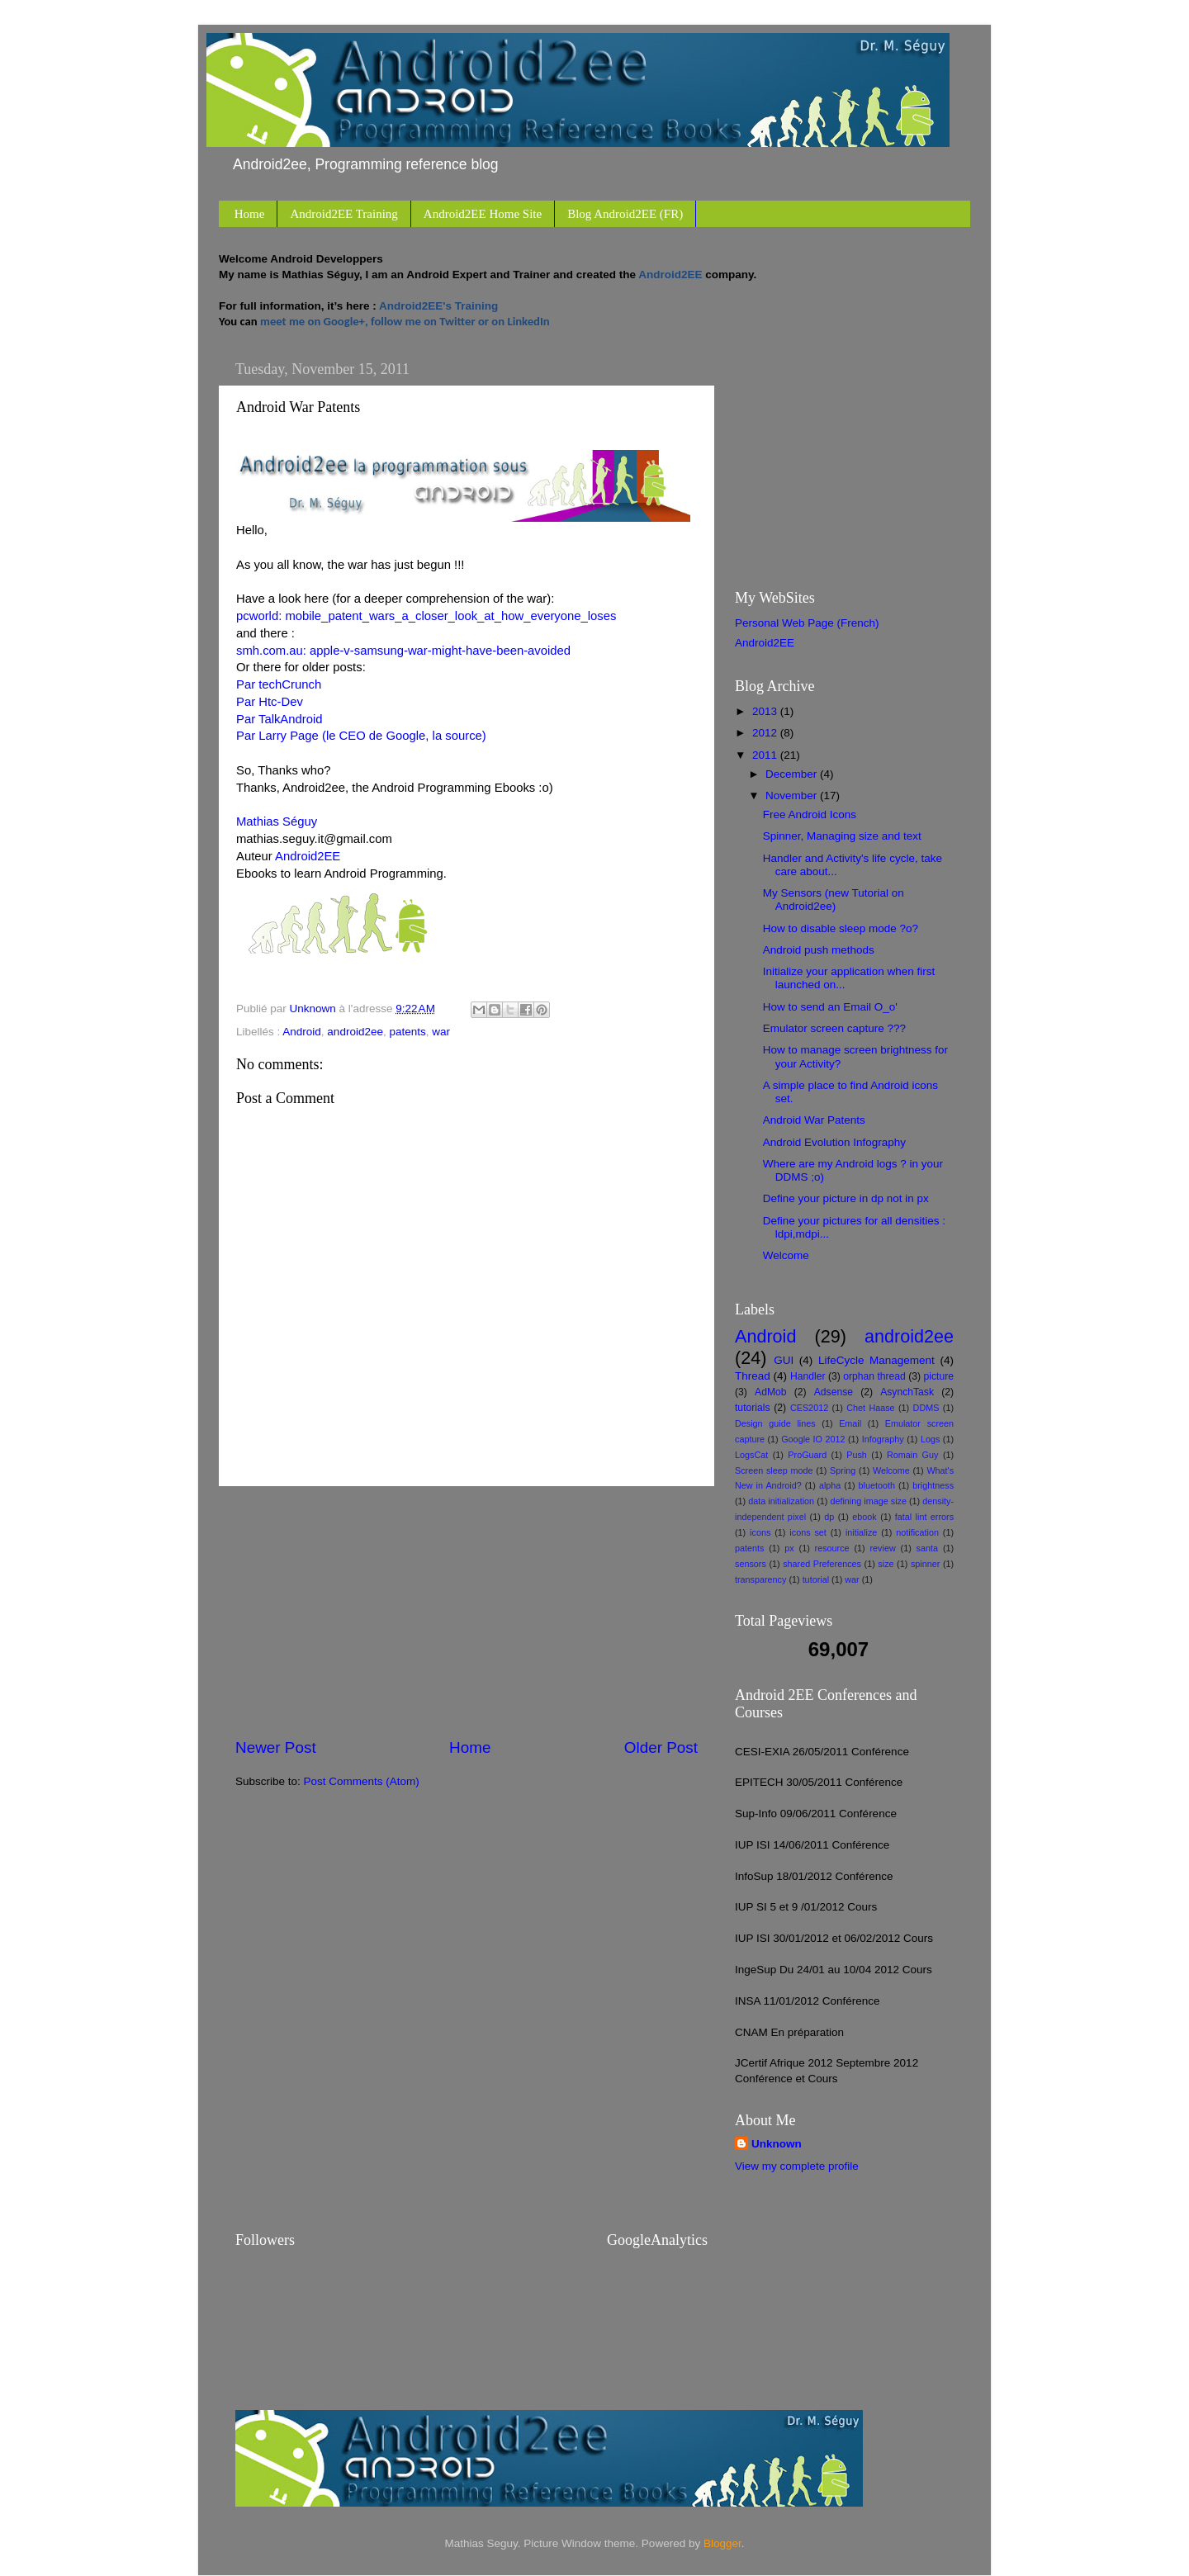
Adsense (833, 1392)
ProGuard (807, 1455)
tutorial (816, 1579)
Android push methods (818, 950)
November (792, 795)
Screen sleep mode (773, 1470)
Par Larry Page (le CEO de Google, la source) (361, 735)
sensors (750, 1564)
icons (760, 1532)
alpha (830, 1485)
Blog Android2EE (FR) (625, 213)
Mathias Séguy (276, 821)
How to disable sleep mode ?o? (840, 928)
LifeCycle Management (876, 1360)
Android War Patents (814, 1120)
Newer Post (275, 1747)
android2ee (355, 1031)
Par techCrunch (278, 684)
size (885, 1564)
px (788, 1548)
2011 (766, 755)
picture (939, 1376)
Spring (842, 1470)
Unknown (776, 2144)
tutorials (752, 1407)
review (883, 1548)
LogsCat (751, 1455)
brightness (933, 1485)
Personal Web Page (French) (807, 623)
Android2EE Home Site (483, 213)
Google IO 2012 (813, 1439)
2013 (766, 711)
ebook (864, 1517)
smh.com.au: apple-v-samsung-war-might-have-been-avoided (403, 650)
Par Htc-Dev (269, 701)
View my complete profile (797, 2166)
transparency (760, 1579)
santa (927, 1548)
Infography (883, 1439)
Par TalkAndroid (279, 719)
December (792, 774)
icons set (808, 1532)
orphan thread (874, 1376)
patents (407, 1031)
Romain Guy (912, 1455)
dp (829, 1517)
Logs (930, 1439)
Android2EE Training (343, 213)
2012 (766, 733)
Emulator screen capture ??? (834, 1028)
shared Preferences (822, 1564)
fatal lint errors (924, 1517)
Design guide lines (775, 1423)
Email (850, 1423)
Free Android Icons (809, 814)
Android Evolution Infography (834, 1142)
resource (832, 1548)
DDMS (926, 1408)
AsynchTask (907, 1392)
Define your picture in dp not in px (846, 1198)
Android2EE (307, 856)
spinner (925, 1564)
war (441, 1031)
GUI (783, 1360)
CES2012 (809, 1408)
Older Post (661, 1747)
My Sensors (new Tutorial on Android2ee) (833, 899)
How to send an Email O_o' (830, 1007)
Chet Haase (870, 1408)
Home (249, 213)
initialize (861, 1532)
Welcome (786, 1255)
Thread (752, 1376)
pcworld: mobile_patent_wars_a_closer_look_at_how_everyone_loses (426, 616)
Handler (808, 1376)
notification (917, 1532)
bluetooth (877, 1485)
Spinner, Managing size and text (842, 836)
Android (301, 1031)
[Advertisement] (466, 1611)
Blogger (722, 2543)
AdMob (770, 1392)
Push (856, 1455)
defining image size (868, 1501)
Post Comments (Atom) (361, 1781)
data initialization (781, 1501)
